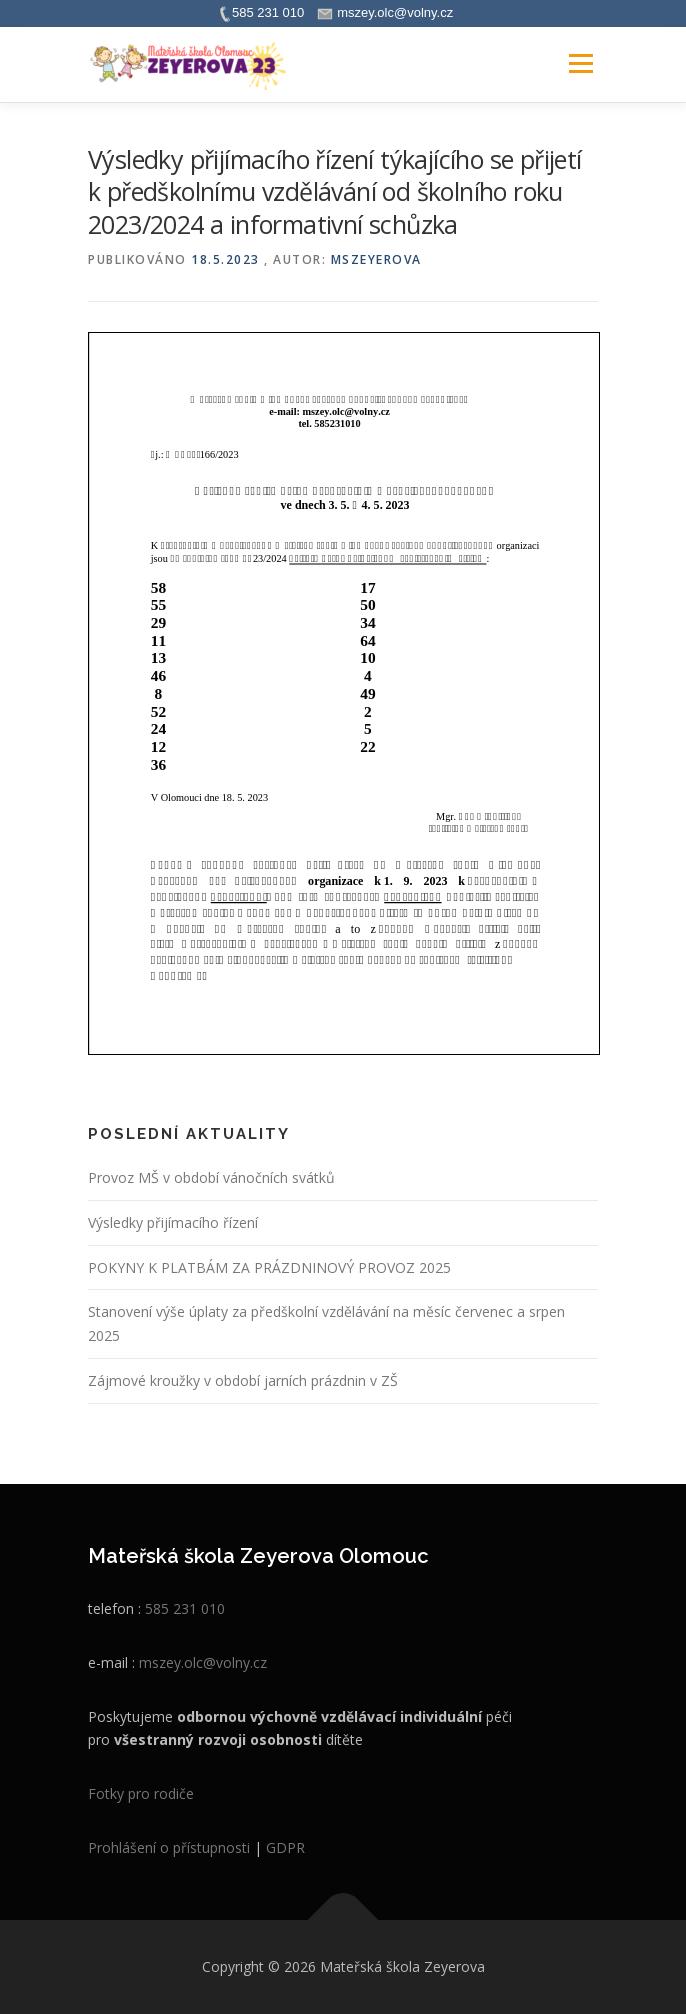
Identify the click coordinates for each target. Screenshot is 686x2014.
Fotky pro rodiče (141, 1793)
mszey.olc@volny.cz (203, 1662)
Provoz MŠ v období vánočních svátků (211, 1177)
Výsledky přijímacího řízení (173, 1222)
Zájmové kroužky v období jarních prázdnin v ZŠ (243, 1380)
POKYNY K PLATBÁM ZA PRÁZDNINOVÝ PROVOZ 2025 (269, 1267)
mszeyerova (376, 259)
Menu (579, 64)
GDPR (285, 1847)
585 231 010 (185, 1608)
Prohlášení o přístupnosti (169, 1847)
